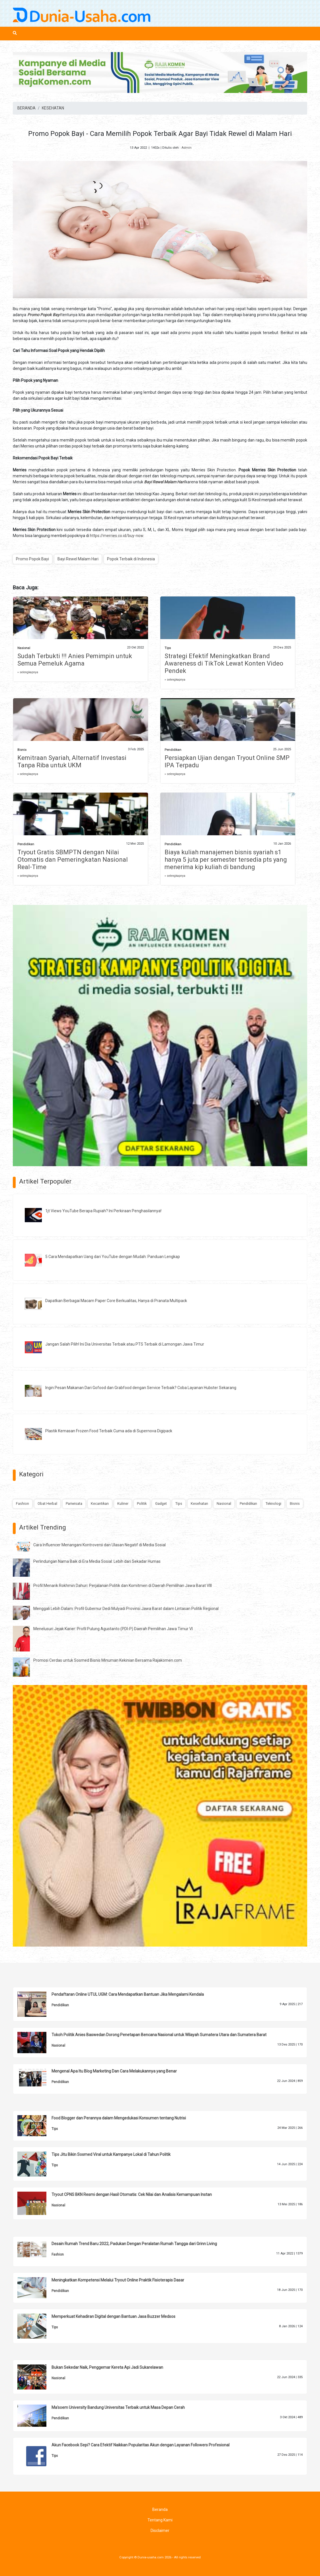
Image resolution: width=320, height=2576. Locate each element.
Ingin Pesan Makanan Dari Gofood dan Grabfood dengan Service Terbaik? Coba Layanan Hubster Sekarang (140, 1387)
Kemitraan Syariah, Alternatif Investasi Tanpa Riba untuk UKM (71, 761)
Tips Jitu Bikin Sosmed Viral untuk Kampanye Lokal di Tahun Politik (111, 2154)
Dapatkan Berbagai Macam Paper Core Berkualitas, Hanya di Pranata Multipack (116, 1300)
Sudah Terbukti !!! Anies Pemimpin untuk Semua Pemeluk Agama (74, 659)
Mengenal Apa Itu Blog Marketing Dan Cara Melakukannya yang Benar (114, 2071)
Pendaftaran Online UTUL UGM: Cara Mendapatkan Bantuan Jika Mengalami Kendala (128, 1994)
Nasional (23, 648)
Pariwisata (74, 1503)
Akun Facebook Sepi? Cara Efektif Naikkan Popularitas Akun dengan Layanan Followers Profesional (140, 2445)
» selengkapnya (27, 672)
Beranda (160, 2509)
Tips (168, 648)
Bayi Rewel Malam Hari (78, 559)
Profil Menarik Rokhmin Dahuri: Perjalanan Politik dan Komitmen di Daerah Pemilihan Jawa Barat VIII (122, 1585)
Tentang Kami (160, 2520)
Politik (142, 1503)
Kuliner (122, 1503)
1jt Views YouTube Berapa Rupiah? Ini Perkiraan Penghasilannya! (103, 1211)
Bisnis (21, 750)
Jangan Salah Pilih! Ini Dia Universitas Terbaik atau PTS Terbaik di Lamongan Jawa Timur (124, 1344)
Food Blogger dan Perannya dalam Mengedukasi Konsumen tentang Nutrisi (119, 2118)
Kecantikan (100, 1503)
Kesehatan (199, 1503)
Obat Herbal (47, 1503)
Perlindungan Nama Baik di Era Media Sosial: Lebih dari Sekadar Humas (97, 1561)
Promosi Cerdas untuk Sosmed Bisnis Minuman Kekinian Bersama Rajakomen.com (107, 1660)
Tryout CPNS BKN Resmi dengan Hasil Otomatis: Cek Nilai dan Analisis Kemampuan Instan (132, 2194)
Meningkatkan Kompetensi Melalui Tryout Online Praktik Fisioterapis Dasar (118, 2280)
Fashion (22, 1503)
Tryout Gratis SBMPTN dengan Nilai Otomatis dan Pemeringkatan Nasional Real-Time (72, 860)
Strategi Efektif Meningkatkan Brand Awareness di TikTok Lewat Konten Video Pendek (224, 663)
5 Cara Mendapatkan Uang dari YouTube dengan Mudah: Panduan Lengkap (112, 1256)
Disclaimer (160, 2530)
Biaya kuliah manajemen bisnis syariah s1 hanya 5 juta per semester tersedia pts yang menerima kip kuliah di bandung (226, 860)
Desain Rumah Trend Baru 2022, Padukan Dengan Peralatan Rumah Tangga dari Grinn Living (134, 2243)
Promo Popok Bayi (32, 559)
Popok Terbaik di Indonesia (131, 559)
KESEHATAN (53, 108)
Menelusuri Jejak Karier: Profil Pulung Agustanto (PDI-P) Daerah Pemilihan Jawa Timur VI (113, 1628)
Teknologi (273, 1503)
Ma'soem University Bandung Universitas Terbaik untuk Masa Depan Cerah (118, 2407)
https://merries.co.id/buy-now (116, 535)
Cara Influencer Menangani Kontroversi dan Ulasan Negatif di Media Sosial (99, 1545)
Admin (186, 148)
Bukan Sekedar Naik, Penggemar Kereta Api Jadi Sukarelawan (107, 2367)
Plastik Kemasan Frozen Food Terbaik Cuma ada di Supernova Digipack (108, 1431)
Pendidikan (173, 750)
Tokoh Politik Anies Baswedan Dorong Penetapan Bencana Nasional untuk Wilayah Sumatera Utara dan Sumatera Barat (159, 2034)
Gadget (161, 1503)
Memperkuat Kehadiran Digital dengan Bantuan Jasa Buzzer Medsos (113, 2316)
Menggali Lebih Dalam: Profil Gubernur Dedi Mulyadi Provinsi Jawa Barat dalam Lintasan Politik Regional (126, 1608)
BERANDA (26, 108)
